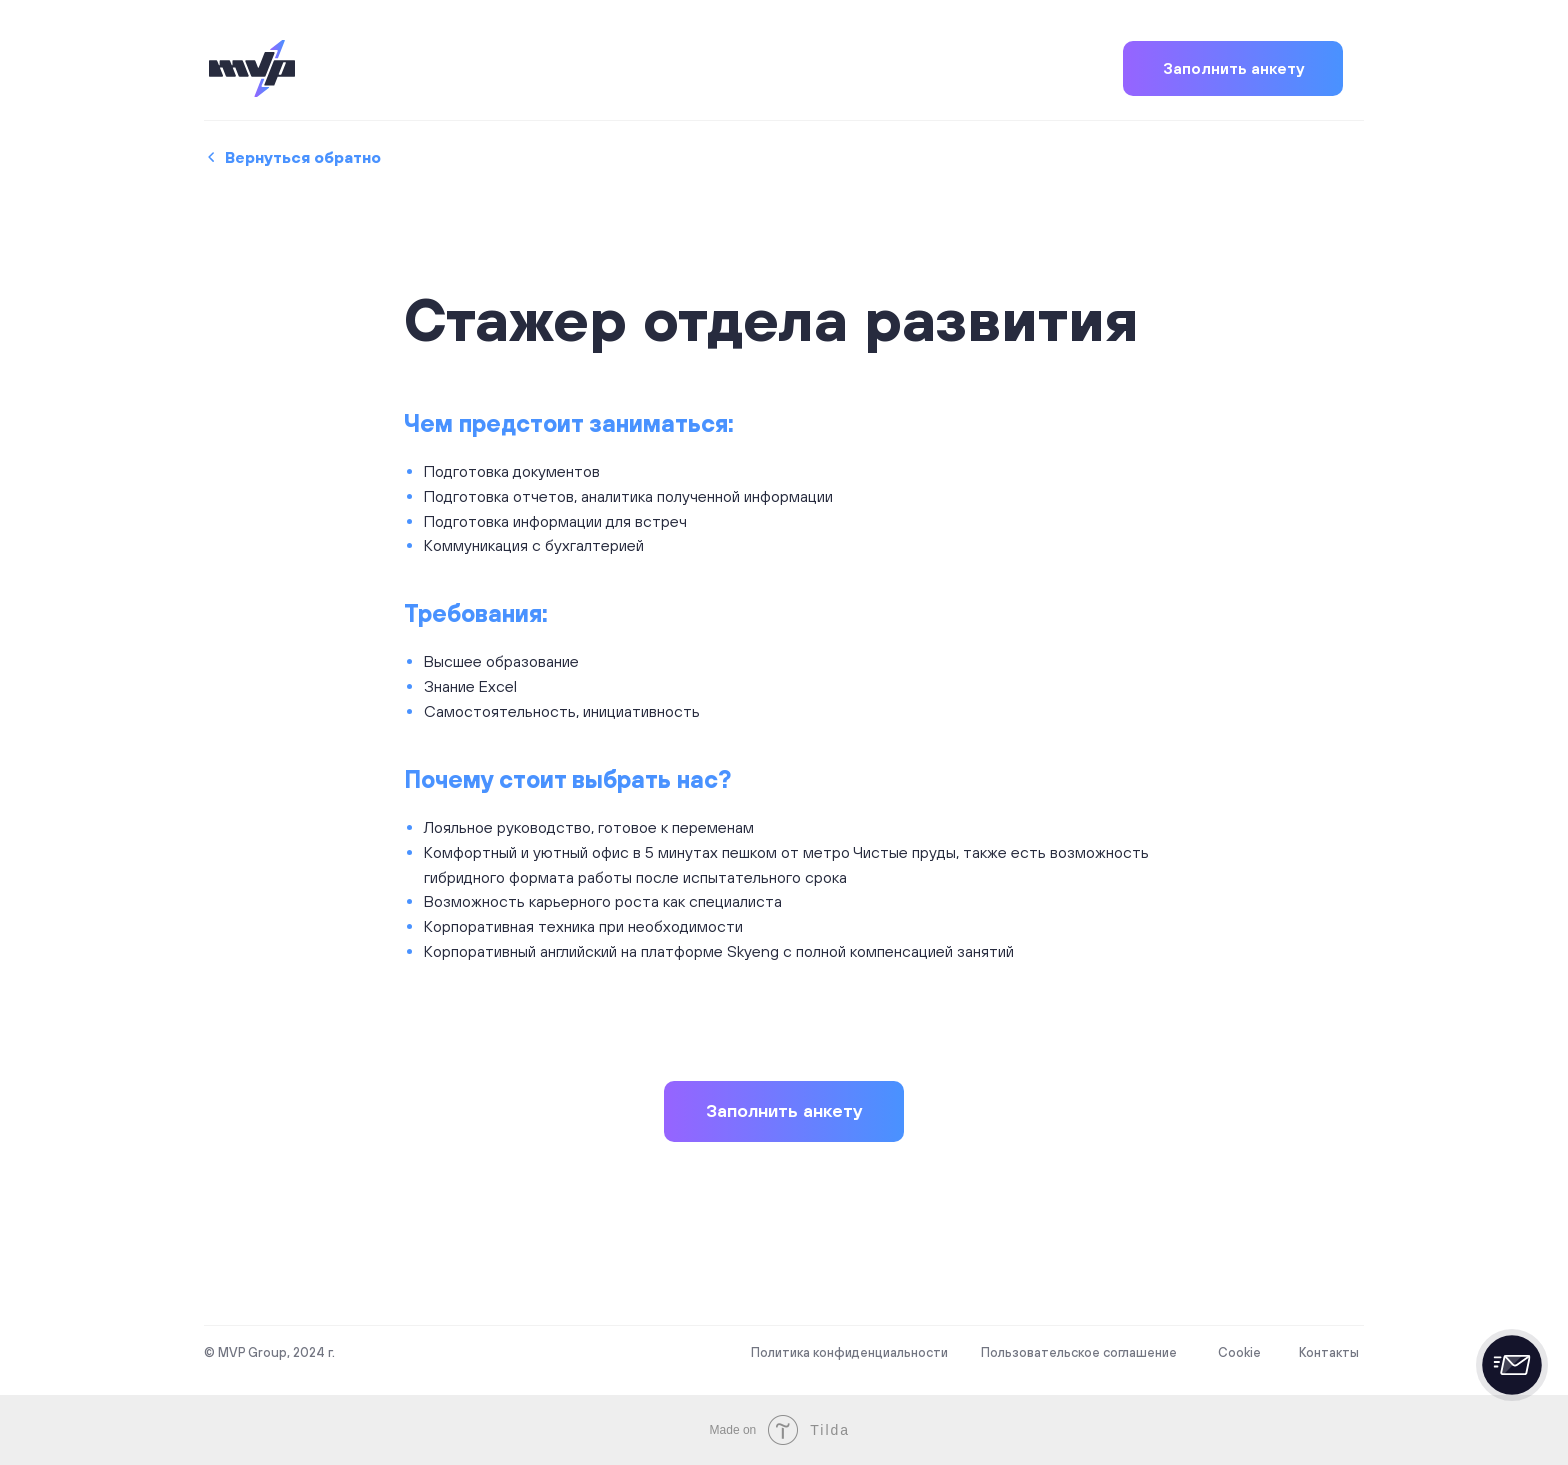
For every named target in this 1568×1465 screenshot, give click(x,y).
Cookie (1239, 1352)
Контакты (1329, 1352)
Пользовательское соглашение (1079, 1352)
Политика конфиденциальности (849, 1352)
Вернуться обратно (303, 157)
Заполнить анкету (1233, 68)
